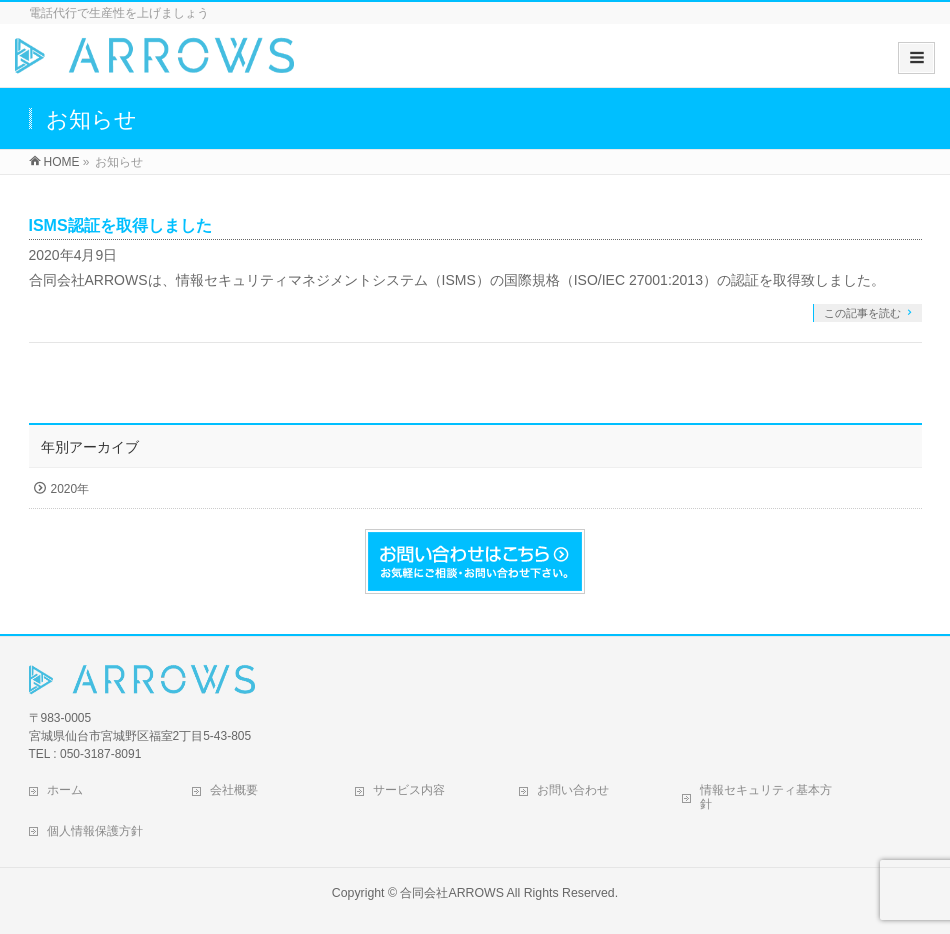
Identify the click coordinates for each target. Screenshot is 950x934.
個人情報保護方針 (95, 831)
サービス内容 (409, 790)
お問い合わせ (573, 790)
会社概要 (234, 790)
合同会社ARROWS (451, 893)
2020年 (70, 489)
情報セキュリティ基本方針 (766, 797)
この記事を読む (862, 313)
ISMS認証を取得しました (120, 225)
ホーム (65, 790)
